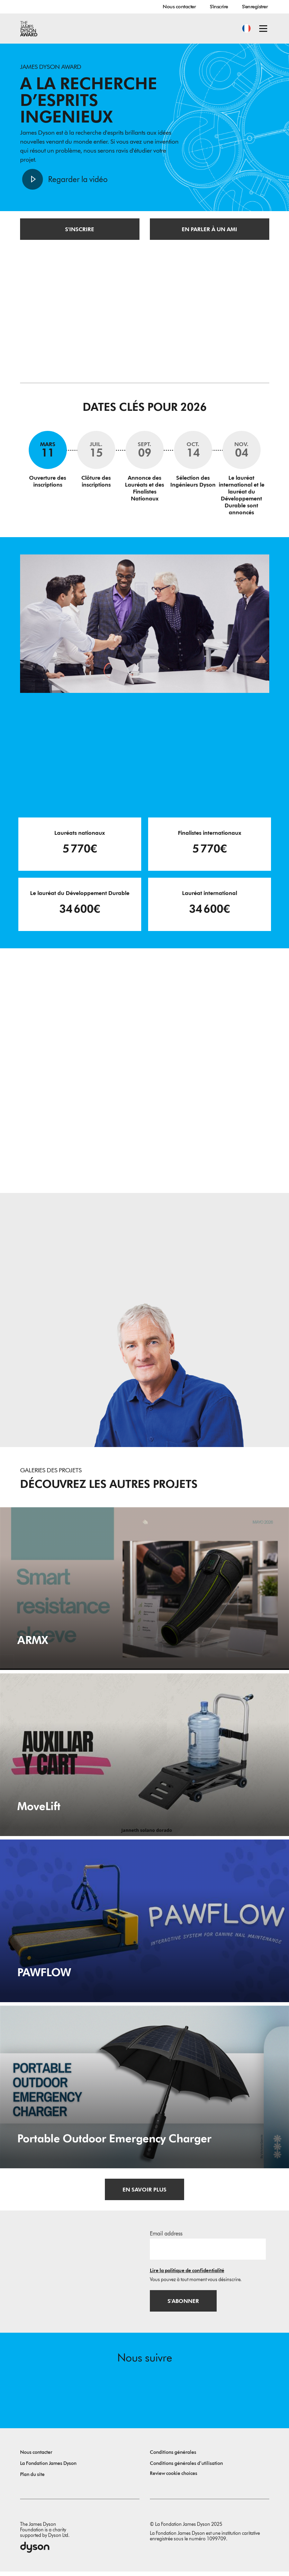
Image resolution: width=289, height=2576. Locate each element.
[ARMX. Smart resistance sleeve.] (144, 1591)
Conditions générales (173, 2457)
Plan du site (32, 2479)
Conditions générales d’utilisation (186, 2468)
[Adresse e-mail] (208, 2251)
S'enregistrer (255, 6)
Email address (166, 2236)
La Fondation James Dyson (48, 2468)
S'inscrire (219, 6)
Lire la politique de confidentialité (187, 2273)
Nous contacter (179, 6)
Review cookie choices (173, 2478)
